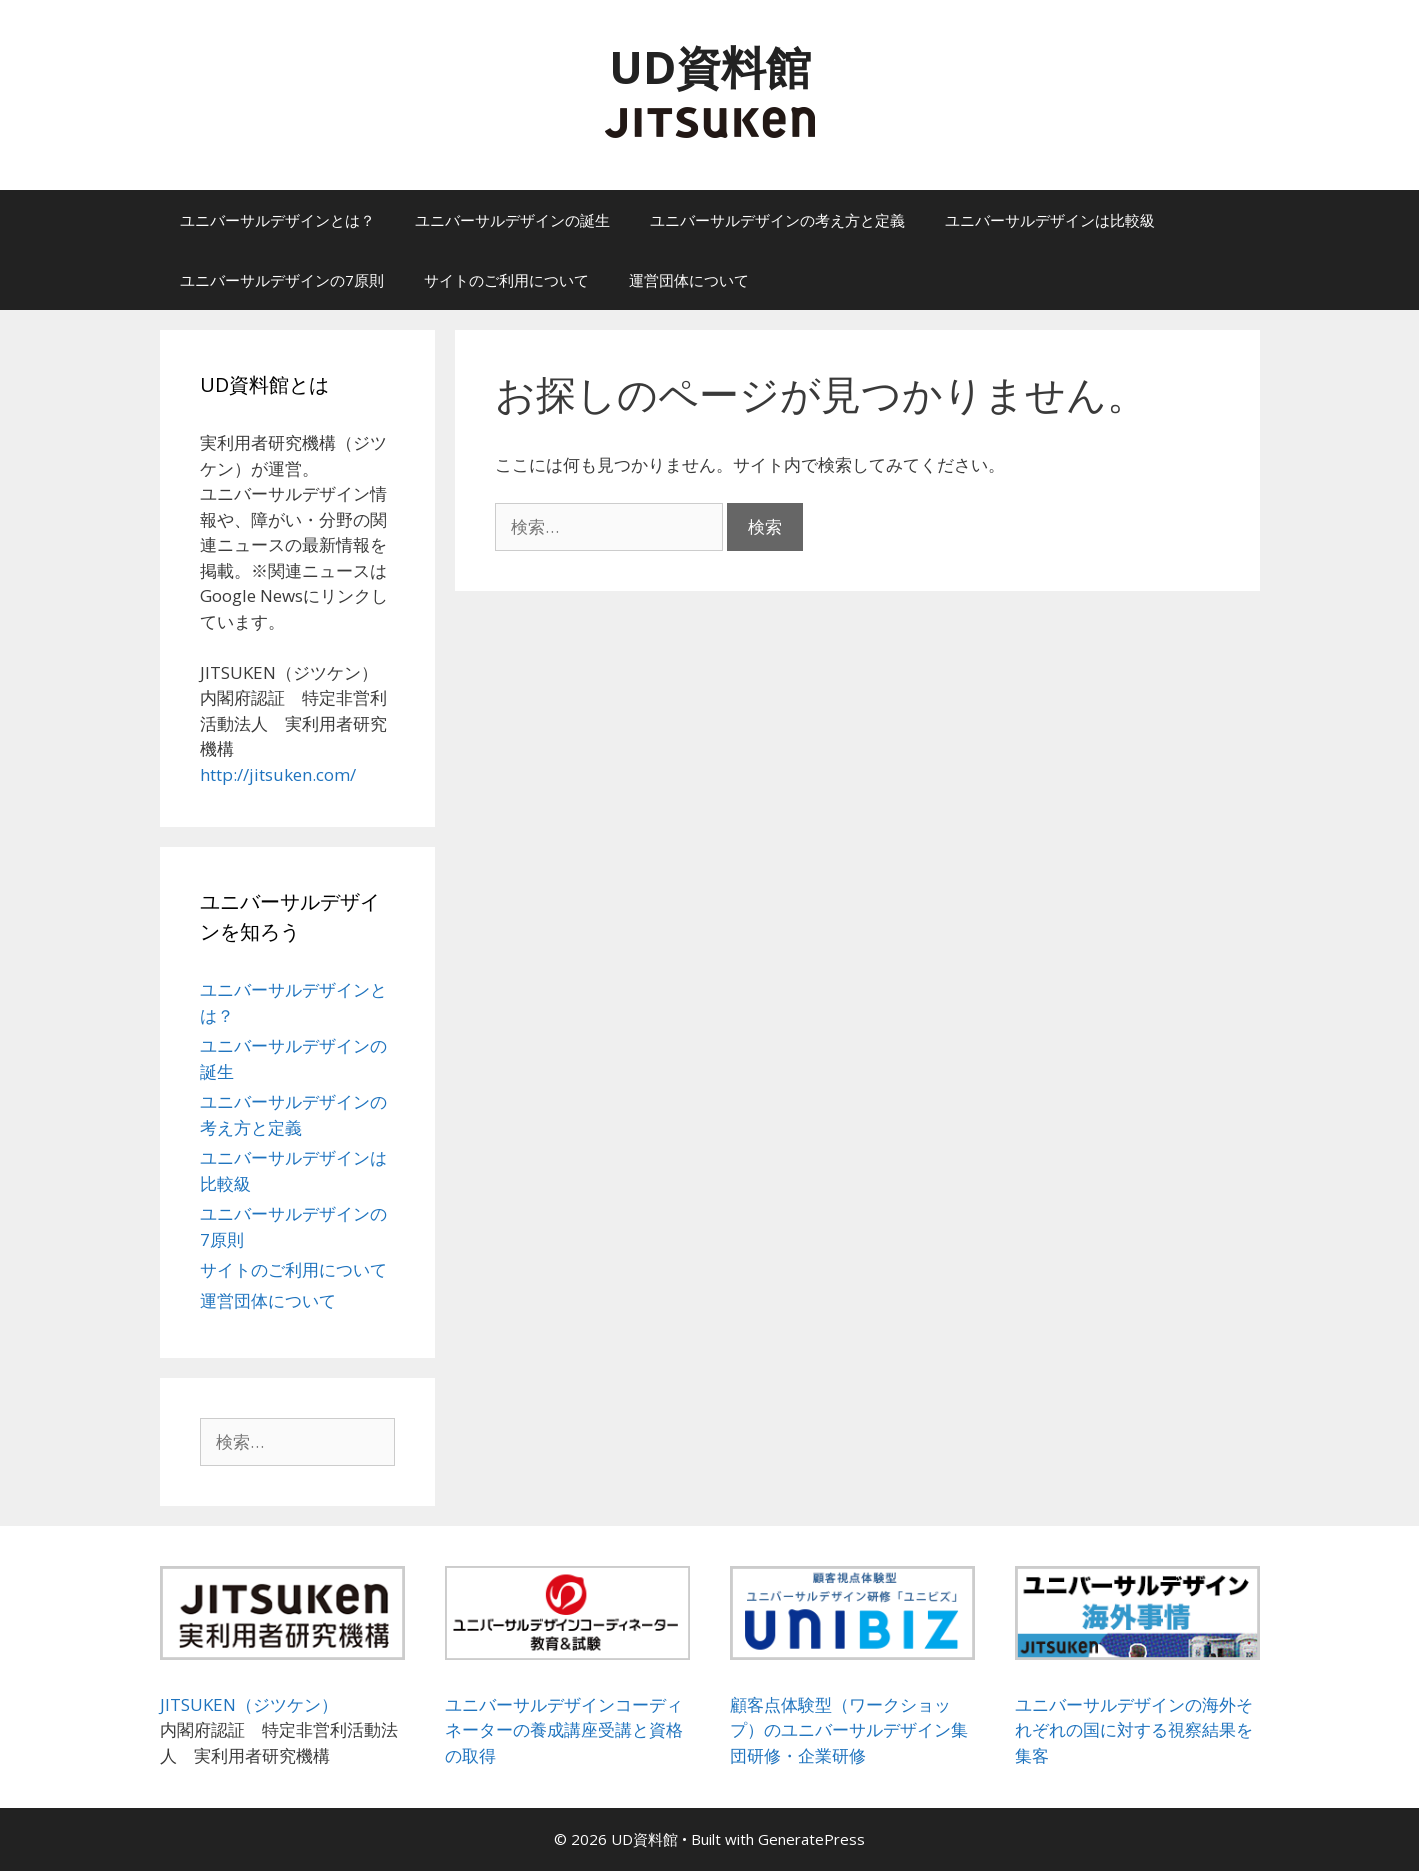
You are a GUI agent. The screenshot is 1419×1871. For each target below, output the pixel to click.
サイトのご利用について (506, 280)
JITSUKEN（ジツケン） (249, 1704)
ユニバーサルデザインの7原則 (282, 280)
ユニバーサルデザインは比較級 (1050, 220)
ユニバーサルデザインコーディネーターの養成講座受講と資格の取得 (564, 1730)
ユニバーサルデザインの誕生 (512, 220)
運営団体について (689, 280)
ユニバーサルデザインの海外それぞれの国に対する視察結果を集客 (1134, 1730)
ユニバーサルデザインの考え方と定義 (777, 220)
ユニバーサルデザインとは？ (277, 220)
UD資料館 (710, 66)
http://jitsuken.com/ (278, 774)
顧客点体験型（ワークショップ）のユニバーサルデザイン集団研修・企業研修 (849, 1730)
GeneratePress (811, 1839)
